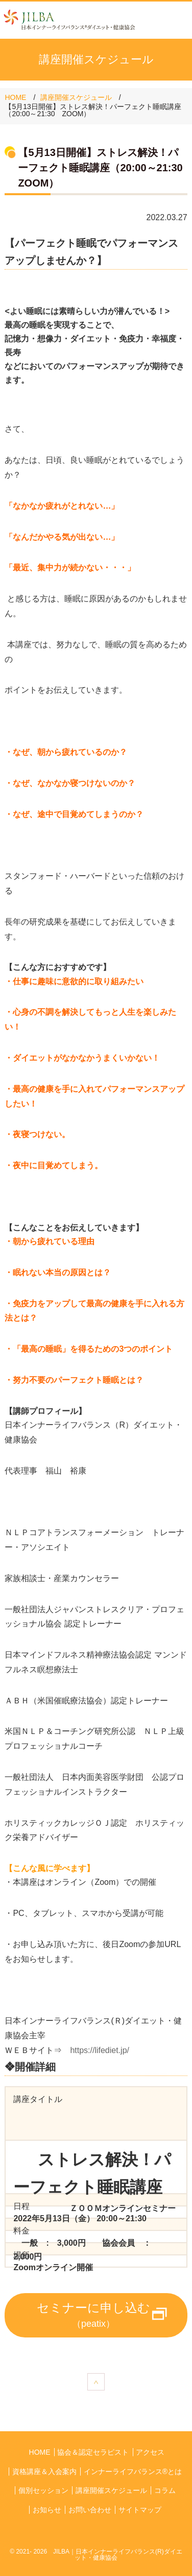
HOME (15, 97)
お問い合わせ (89, 2510)
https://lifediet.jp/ (103, 2050)
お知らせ (47, 2510)
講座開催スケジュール (76, 97)
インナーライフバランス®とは (133, 2471)
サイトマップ (139, 2510)
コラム (165, 2490)
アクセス (150, 2452)
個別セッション (43, 2490)
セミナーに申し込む (93, 2315)
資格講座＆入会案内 (44, 2471)
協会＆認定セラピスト (93, 2452)
